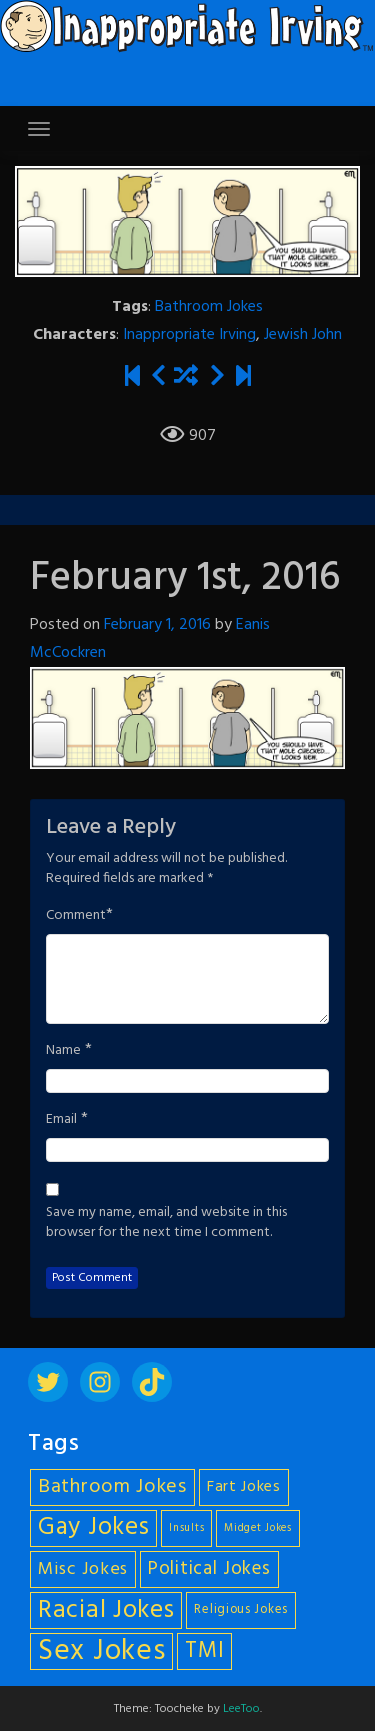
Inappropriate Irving (189, 335)
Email (61, 1120)
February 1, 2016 (157, 625)
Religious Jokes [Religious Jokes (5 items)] (241, 1610)
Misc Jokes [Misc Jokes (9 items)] (83, 1569)
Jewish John (303, 335)
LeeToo (241, 1709)
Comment (76, 916)
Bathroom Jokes (209, 307)
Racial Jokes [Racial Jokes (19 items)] (106, 1610)
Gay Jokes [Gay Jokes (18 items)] (93, 1528)
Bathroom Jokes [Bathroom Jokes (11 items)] (112, 1487)
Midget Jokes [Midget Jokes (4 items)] (257, 1528)
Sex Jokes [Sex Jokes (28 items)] (101, 1651)
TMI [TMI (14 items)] (204, 1651)
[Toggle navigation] (39, 129)
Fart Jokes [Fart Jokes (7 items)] (244, 1487)
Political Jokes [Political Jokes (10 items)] (209, 1569)
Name (63, 1051)
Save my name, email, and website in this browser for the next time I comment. (166, 1223)
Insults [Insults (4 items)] (186, 1528)
